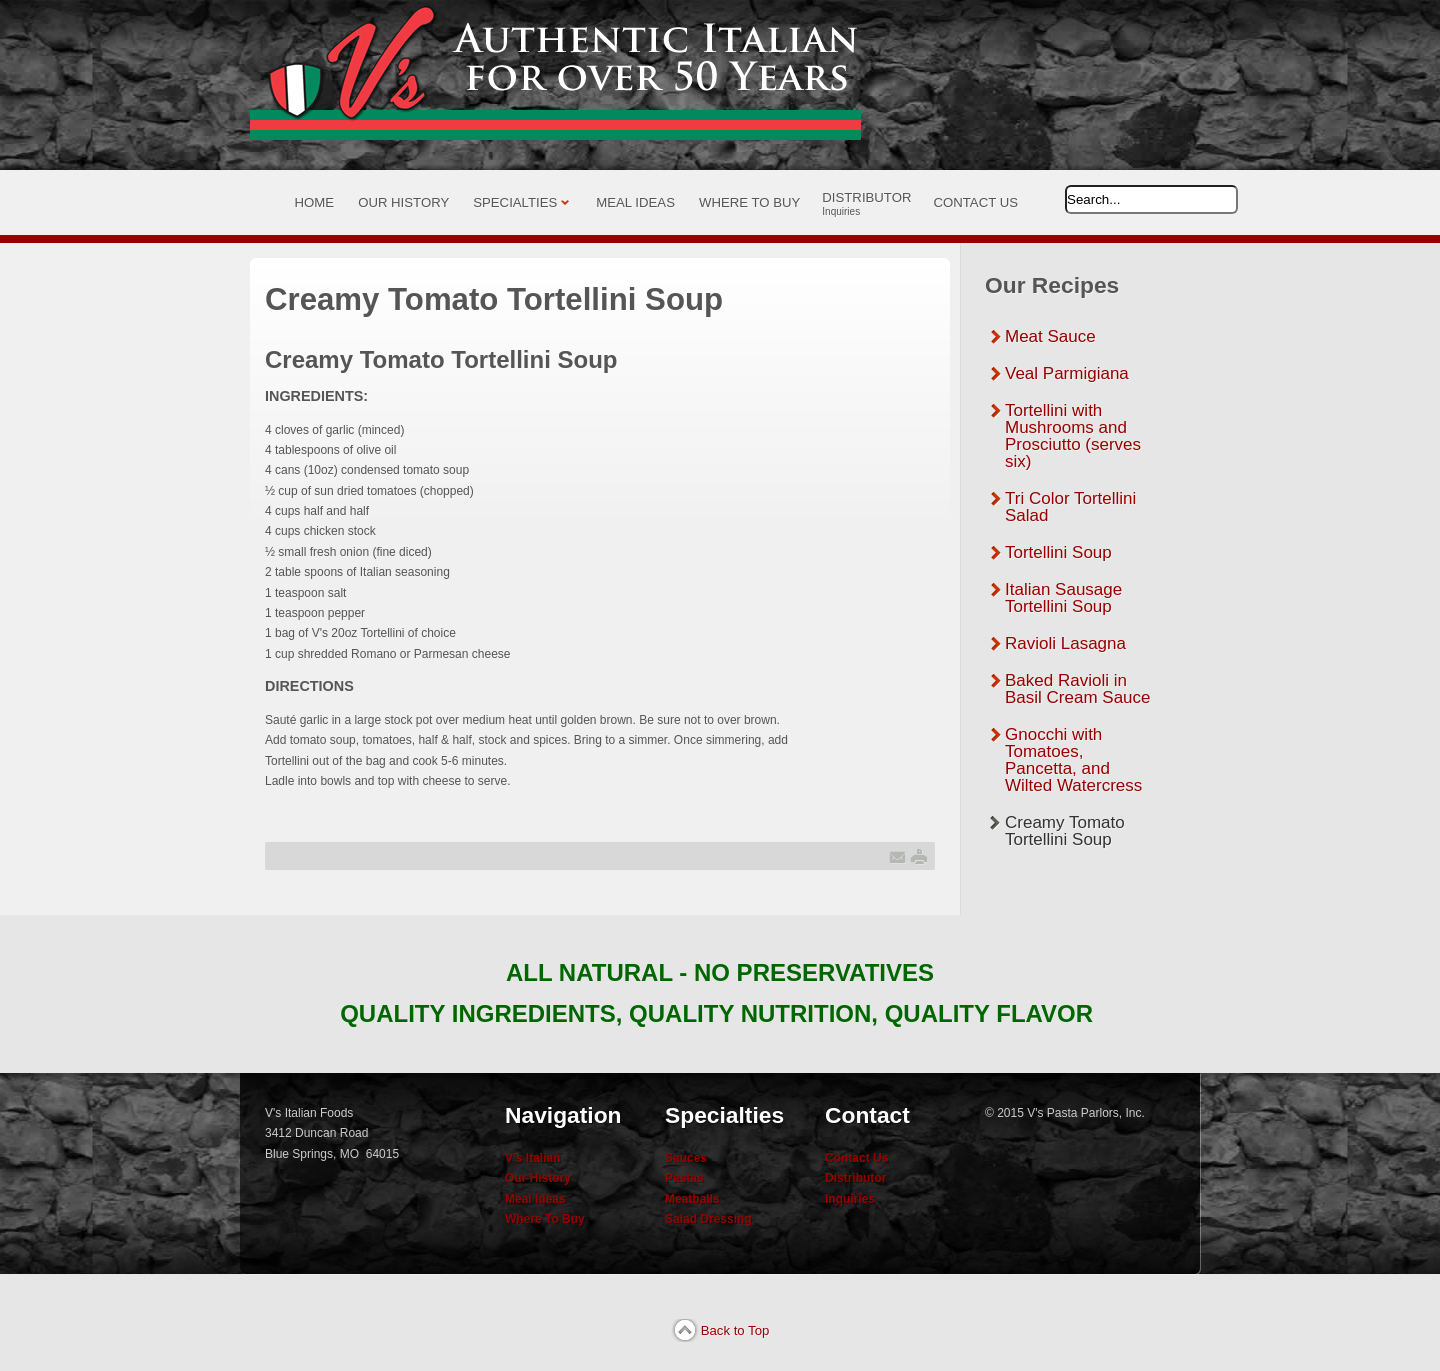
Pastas (684, 1178)
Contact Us (856, 1158)
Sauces (686, 1158)
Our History (538, 1178)
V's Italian (533, 1158)
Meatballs (692, 1199)
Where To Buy (545, 1219)
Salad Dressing (708, 1219)
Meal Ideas (535, 1199)
